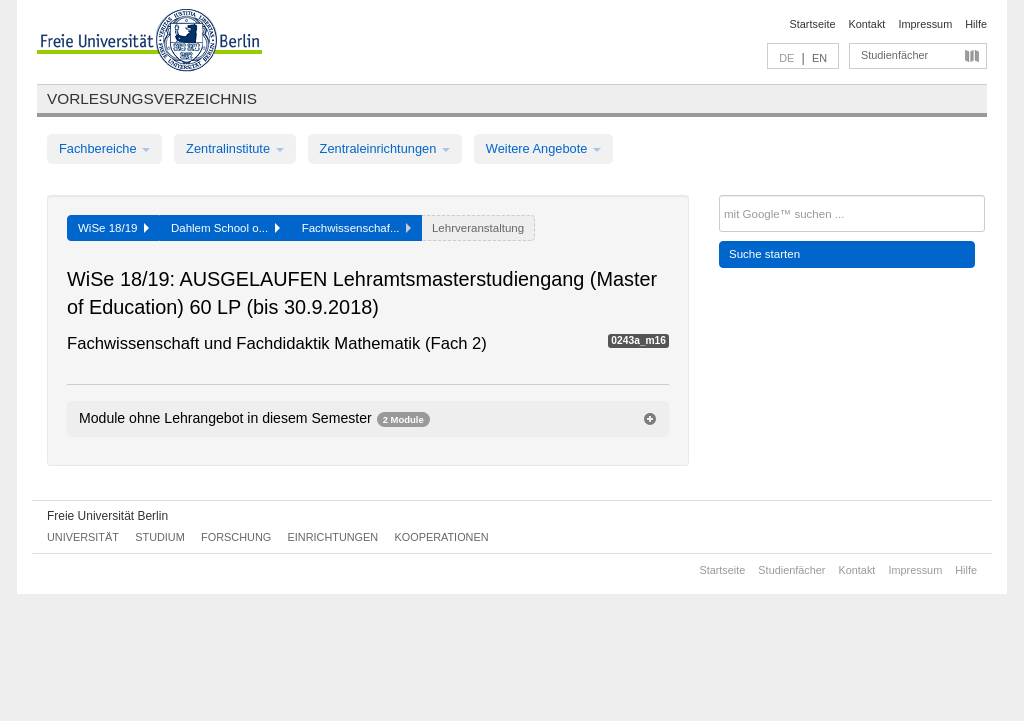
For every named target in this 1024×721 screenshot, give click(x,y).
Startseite (813, 24)
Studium (160, 537)
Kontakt (867, 24)
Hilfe (976, 24)
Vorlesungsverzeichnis (152, 98)
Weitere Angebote (543, 148)
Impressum (925, 24)
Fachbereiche (104, 148)
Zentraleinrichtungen (385, 148)
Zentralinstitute (235, 148)
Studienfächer (894, 55)
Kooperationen (442, 537)
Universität (83, 537)
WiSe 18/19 (113, 228)
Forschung (236, 537)
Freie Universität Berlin (107, 516)
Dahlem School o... (225, 228)
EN (819, 58)
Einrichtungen (333, 537)
